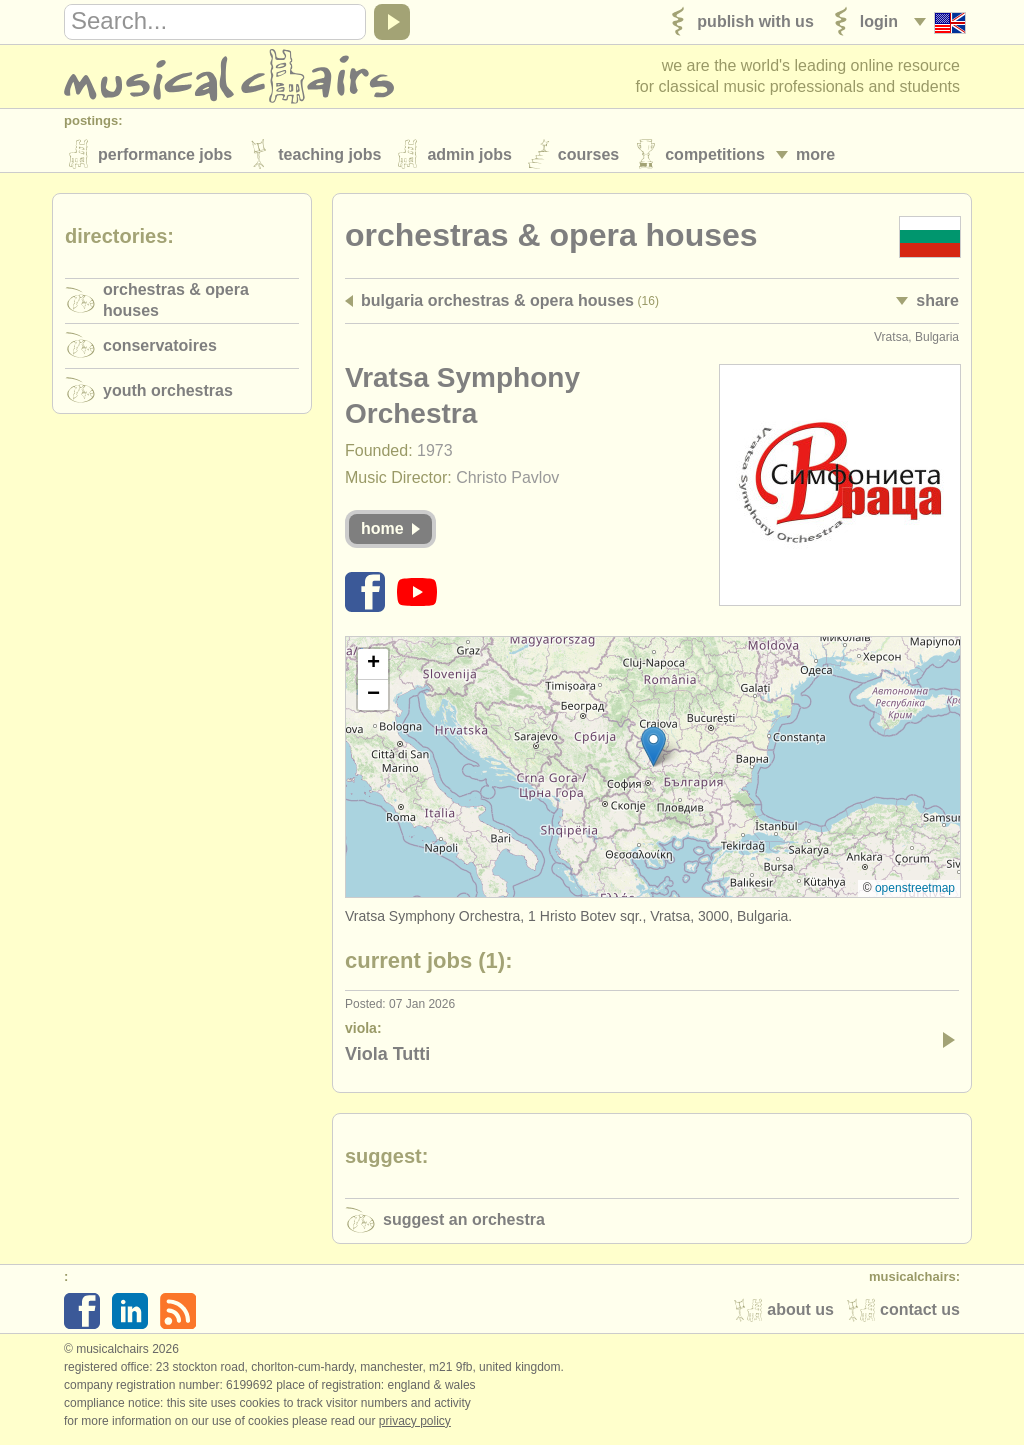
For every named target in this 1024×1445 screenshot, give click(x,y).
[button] (653, 749)
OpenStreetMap (915, 891)
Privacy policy (415, 1424)
